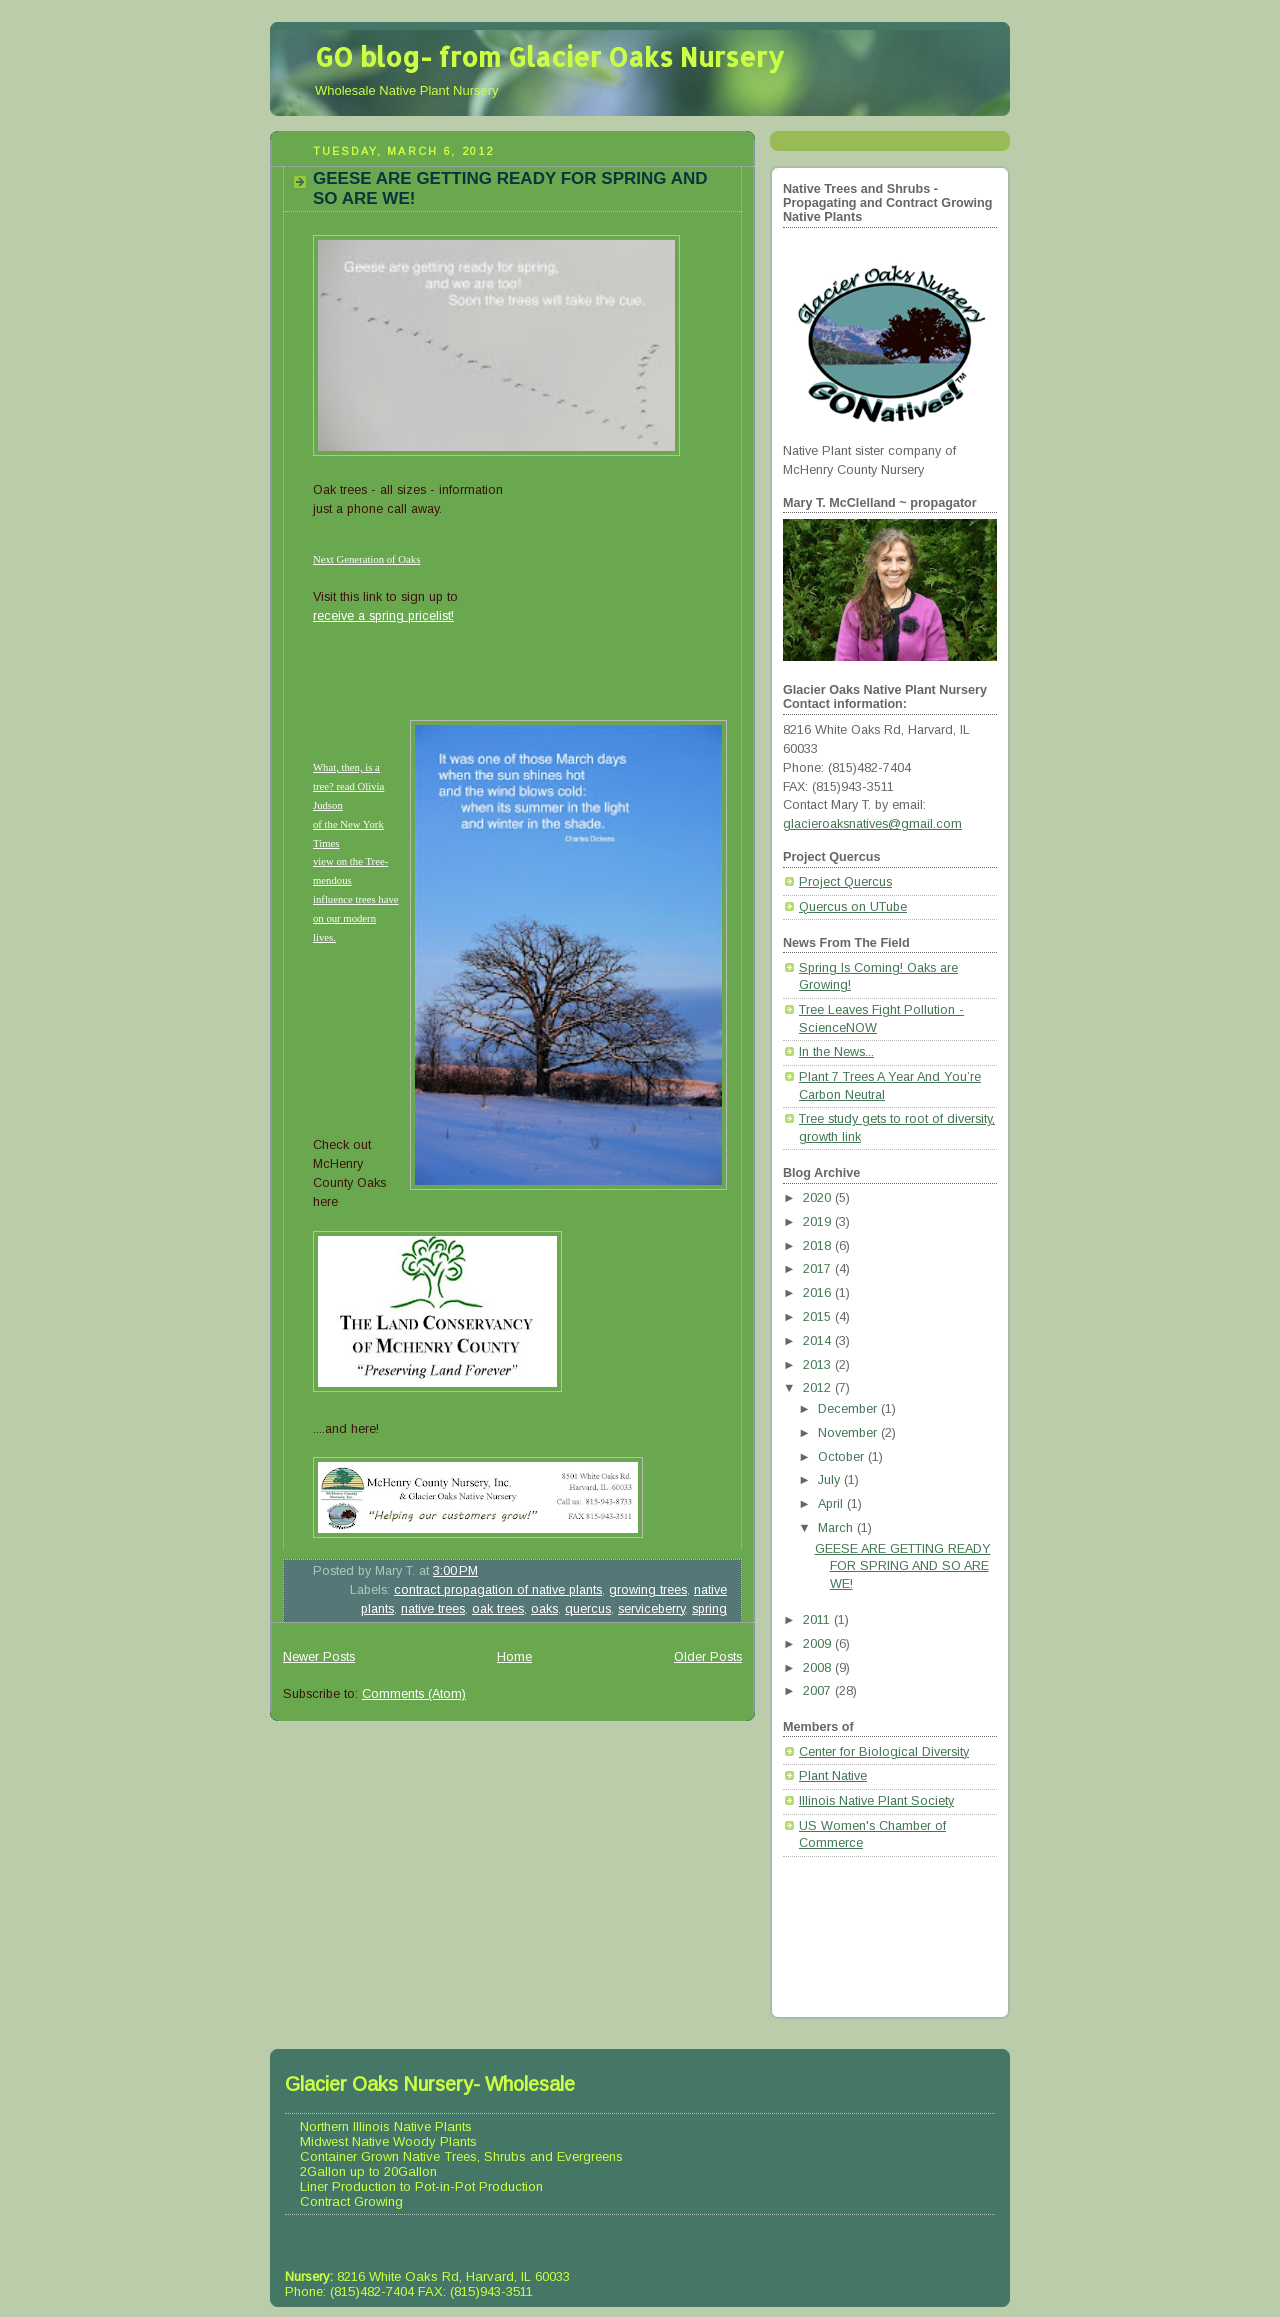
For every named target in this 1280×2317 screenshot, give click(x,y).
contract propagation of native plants (498, 1590)
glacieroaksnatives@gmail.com (872, 824)
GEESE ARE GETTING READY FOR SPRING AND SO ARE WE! (903, 1566)
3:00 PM (455, 1571)
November (849, 1433)
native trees (433, 1609)
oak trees (498, 1609)
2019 (819, 1222)
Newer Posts (319, 1657)
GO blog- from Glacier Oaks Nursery (549, 56)
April (832, 1504)
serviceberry (651, 1609)
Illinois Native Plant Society (876, 1801)
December (849, 1409)
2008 (819, 1668)
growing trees (648, 1590)
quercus (588, 1609)
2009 (819, 1644)
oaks (544, 1609)
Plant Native (833, 1776)
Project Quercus (845, 882)
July (831, 1480)
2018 (819, 1246)
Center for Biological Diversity (884, 1752)
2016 (819, 1293)
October (843, 1457)
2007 (819, 1691)
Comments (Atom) (414, 1694)
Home (514, 1657)
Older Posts (708, 1657)
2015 (819, 1317)
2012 (819, 1388)
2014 (819, 1341)
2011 (818, 1620)
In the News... (836, 1052)
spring (709, 1609)
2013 (819, 1365)
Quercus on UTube (853, 907)
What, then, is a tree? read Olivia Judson (348, 786)
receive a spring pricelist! (383, 616)
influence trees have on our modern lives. (356, 918)
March (837, 1528)
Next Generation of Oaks (366, 559)
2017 (819, 1269)
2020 (819, 1198)
